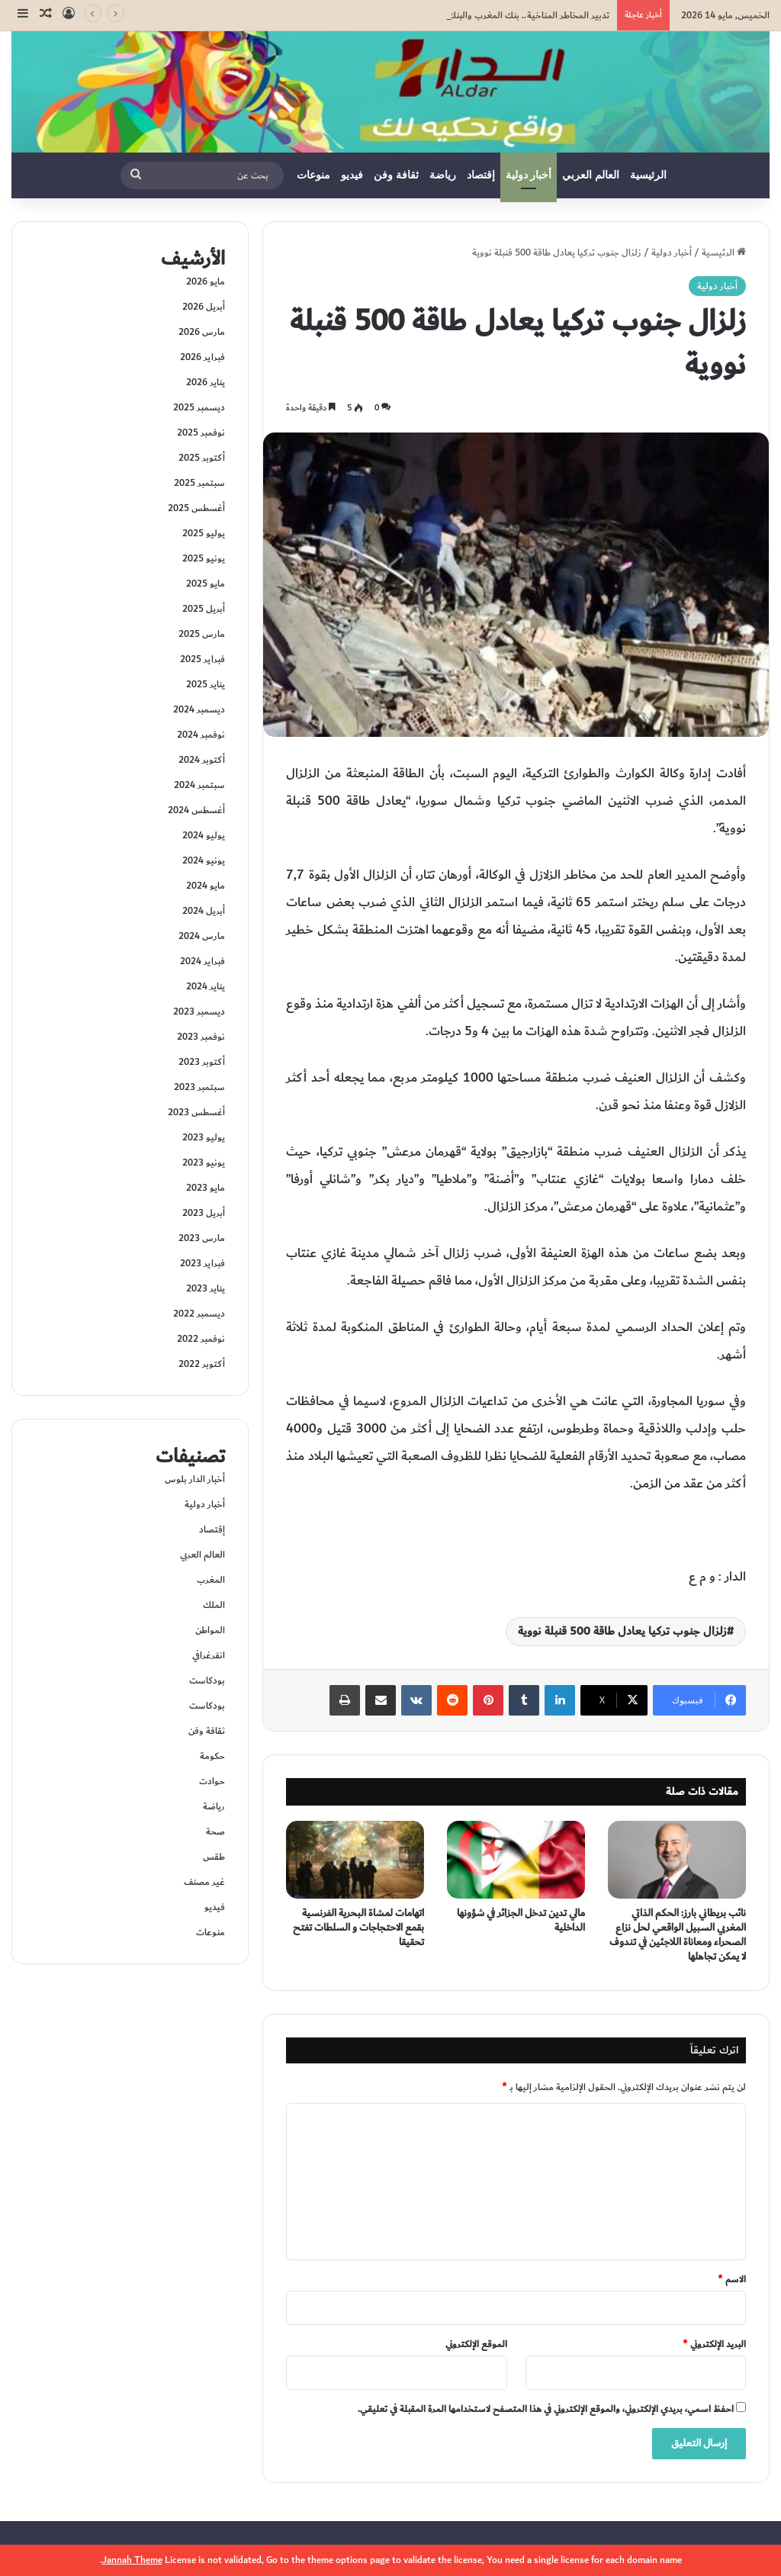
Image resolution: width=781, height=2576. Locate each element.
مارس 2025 (201, 634)
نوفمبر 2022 (201, 1338)
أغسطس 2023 (196, 1112)
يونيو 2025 (203, 558)
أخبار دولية (529, 175)
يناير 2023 (205, 1288)
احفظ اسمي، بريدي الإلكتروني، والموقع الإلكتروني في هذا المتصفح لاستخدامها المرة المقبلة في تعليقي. (546, 2409)
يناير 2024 (205, 986)
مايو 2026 (205, 281)
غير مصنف (204, 1881)
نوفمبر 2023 (201, 1036)
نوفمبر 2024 (201, 734)
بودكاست (207, 1680)
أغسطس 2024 (196, 810)
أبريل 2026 (203, 306)
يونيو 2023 (203, 1162)
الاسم (732, 2279)
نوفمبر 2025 (201, 432)
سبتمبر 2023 (199, 1087)
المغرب (211, 1579)
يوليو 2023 (203, 1137)
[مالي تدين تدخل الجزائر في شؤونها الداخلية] (516, 1860)
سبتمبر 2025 (199, 482)
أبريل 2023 (203, 1212)
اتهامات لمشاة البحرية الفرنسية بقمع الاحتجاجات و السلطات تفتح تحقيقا (358, 1927)
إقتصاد (481, 175)
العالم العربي (590, 175)
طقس (214, 1856)
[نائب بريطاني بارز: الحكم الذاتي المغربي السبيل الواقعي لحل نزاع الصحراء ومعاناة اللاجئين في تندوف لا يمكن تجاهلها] (677, 1860)
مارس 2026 (201, 331)
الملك (214, 1605)
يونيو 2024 (203, 860)
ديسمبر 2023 (199, 1011)
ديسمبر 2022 (199, 1313)
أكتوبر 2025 (201, 457)
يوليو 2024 (203, 835)
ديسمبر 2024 (199, 709)
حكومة (212, 1756)
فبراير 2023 (202, 1263)
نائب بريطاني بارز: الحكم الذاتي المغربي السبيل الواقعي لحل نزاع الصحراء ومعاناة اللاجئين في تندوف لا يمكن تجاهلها (677, 1935)
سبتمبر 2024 (199, 785)
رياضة (442, 175)
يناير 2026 (205, 382)
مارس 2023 (201, 1238)
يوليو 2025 (203, 533)
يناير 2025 (205, 684)
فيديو (352, 175)
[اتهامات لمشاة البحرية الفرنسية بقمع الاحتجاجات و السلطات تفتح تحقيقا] (355, 1860)
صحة (215, 1831)
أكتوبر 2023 (201, 1061)
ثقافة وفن (396, 175)
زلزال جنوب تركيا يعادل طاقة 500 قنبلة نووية (622, 1631)
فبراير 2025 (202, 659)
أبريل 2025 (203, 608)
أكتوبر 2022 (201, 1364)
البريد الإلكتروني (714, 2344)
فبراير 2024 (202, 961)
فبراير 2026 (202, 357)
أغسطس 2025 (196, 508)
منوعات (313, 175)
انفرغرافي (208, 1655)
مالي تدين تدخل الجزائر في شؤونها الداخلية (521, 1920)
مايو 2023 (205, 1187)
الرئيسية (648, 175)
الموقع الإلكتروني (476, 2344)
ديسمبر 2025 (199, 407)
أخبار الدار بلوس (195, 1479)
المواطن (210, 1630)
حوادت (212, 1781)
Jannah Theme (132, 2560)
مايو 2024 (205, 885)
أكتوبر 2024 (201, 759)
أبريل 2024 (203, 910)
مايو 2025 (205, 583)
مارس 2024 (201, 936)
